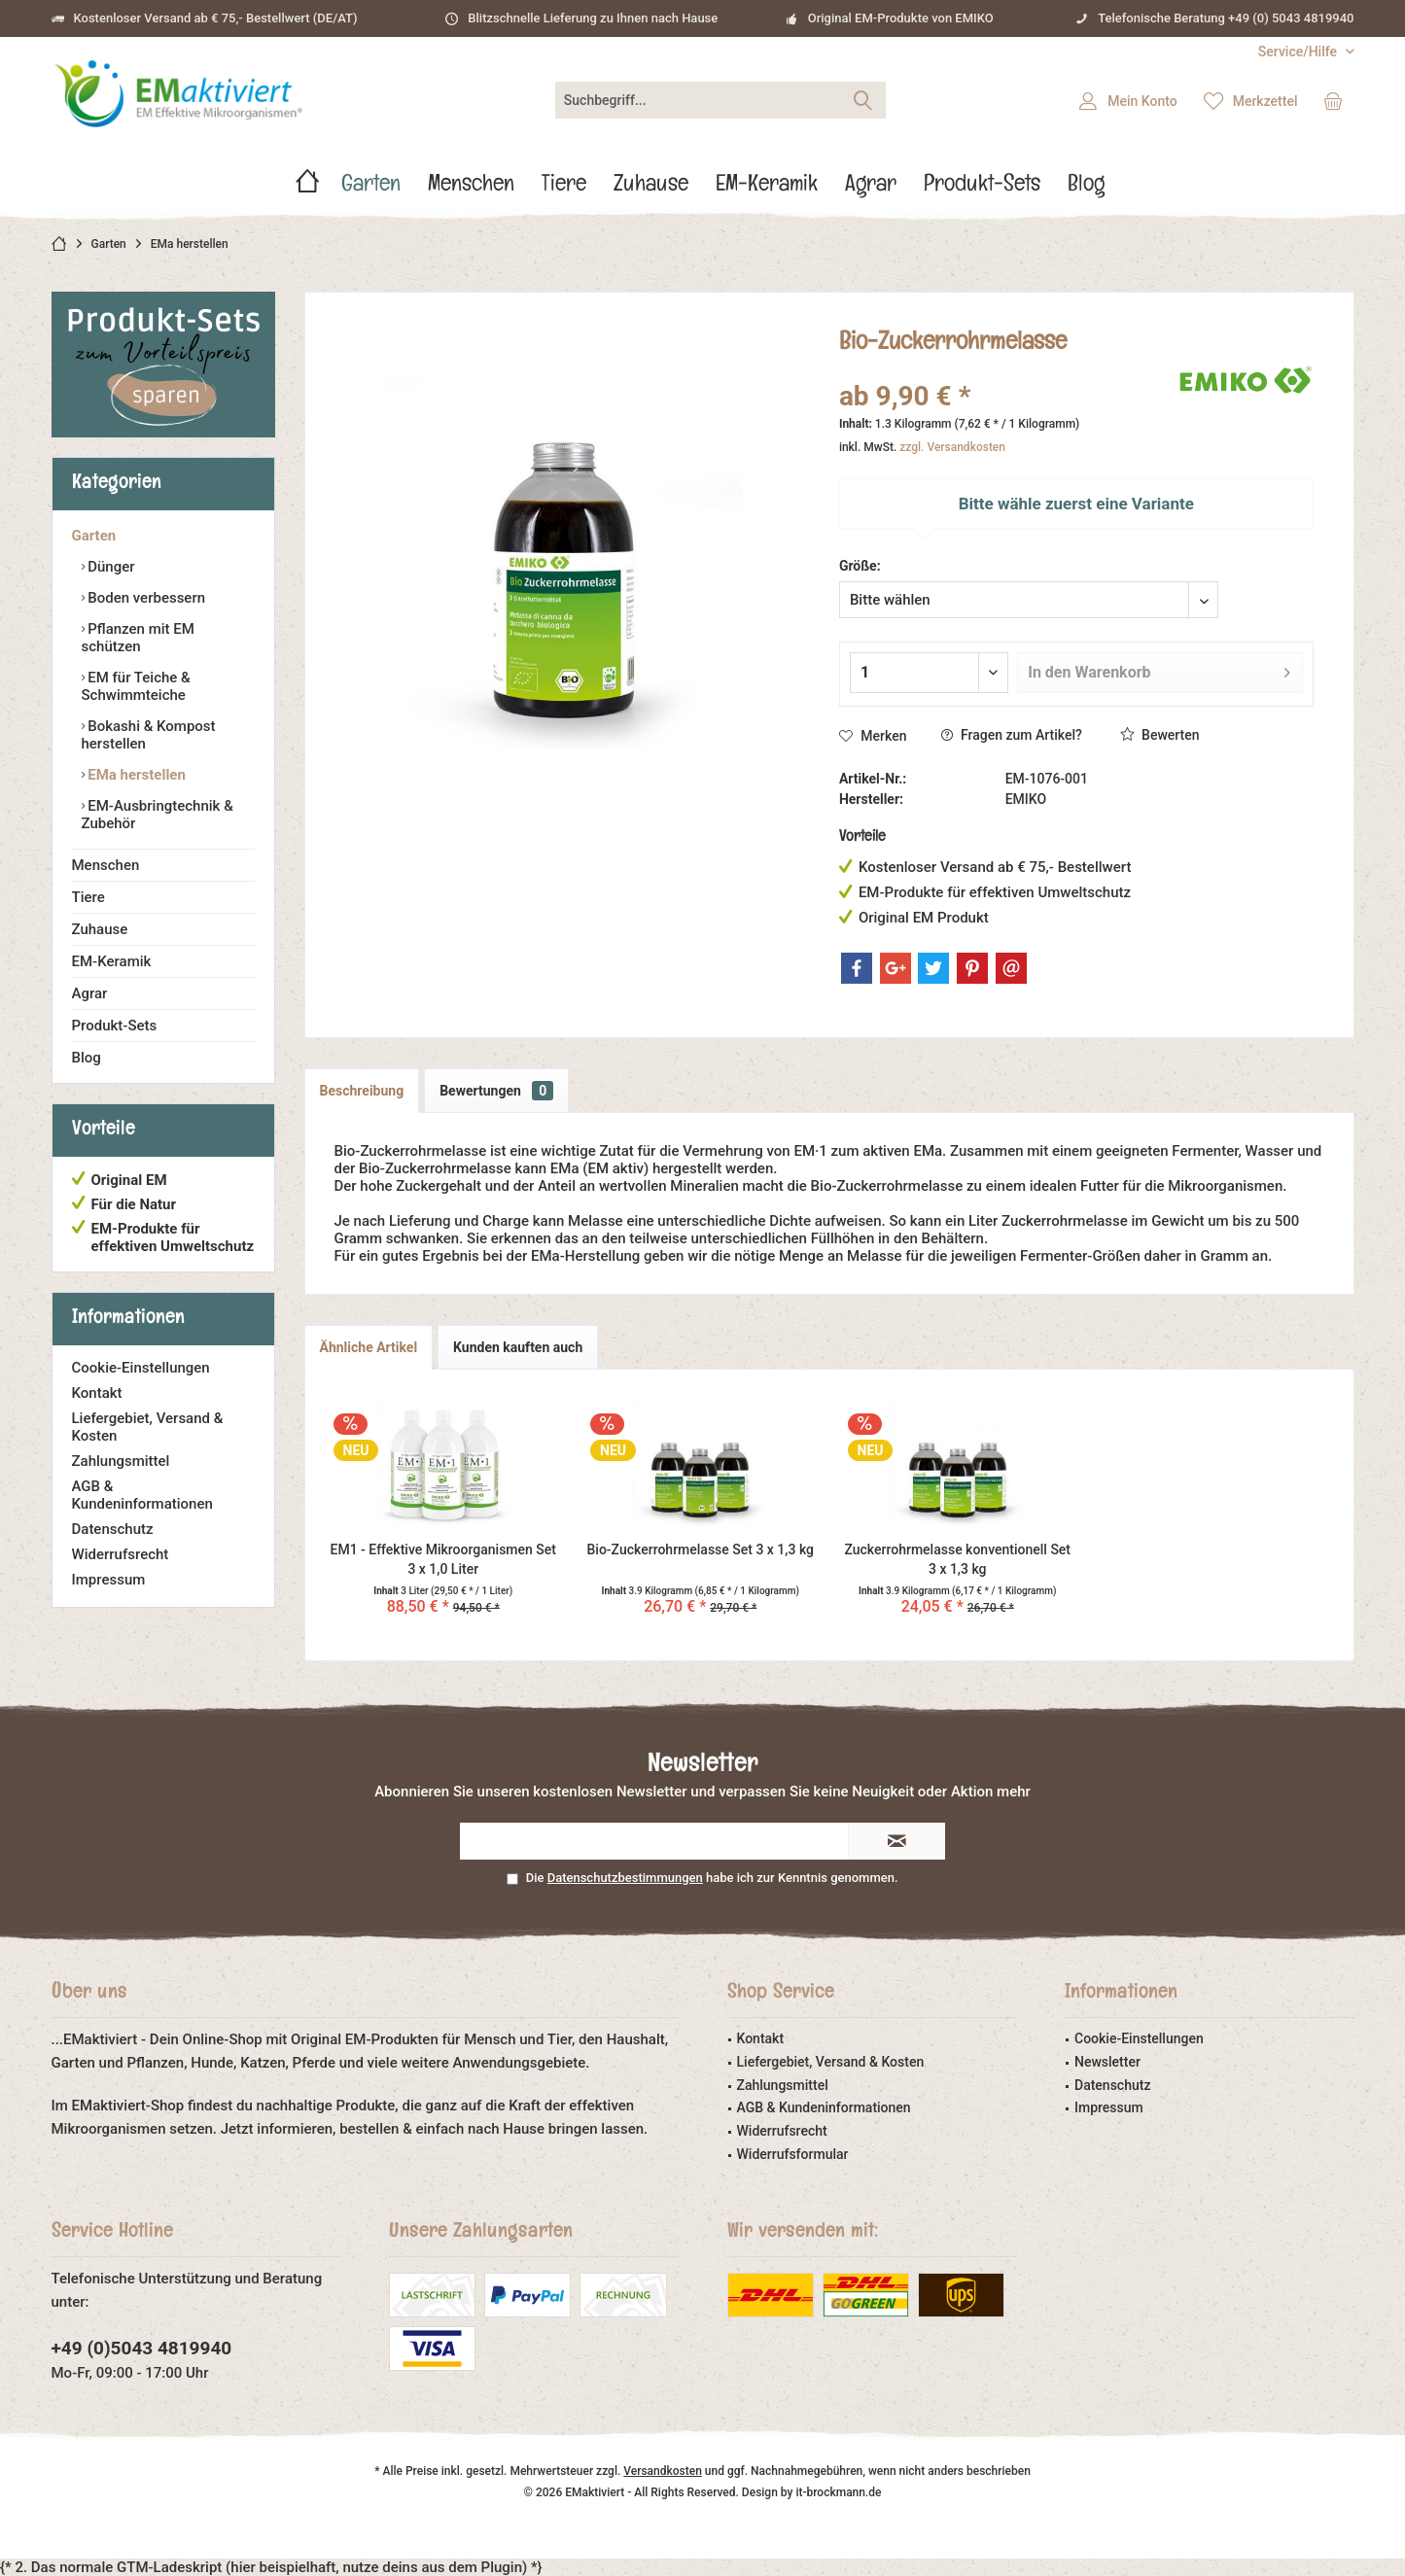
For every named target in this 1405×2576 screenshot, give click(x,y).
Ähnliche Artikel (369, 1347)
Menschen (106, 865)
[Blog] (1086, 188)
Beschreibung (362, 1090)
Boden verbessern (145, 598)
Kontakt (97, 1393)
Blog (86, 1057)
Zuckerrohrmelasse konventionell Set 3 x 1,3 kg (957, 1559)
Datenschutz (113, 1529)
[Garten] (371, 188)
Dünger (110, 566)
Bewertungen (496, 1090)
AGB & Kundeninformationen (142, 1495)
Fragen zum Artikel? (1011, 735)
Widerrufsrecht (120, 1554)
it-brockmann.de (838, 2492)
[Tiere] (564, 188)
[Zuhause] (651, 188)
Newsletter (1107, 2062)
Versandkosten (662, 2471)
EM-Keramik (112, 961)
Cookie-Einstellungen (141, 1367)
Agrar (90, 993)
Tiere (88, 897)
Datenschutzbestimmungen (625, 1877)
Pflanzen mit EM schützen (138, 637)
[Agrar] (870, 188)
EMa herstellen (135, 774)
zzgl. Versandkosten (952, 447)
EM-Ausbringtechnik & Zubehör (157, 814)
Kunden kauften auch (517, 1347)
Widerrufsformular (793, 2154)
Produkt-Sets (115, 1025)
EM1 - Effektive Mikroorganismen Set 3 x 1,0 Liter (443, 1559)
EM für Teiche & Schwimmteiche (136, 686)
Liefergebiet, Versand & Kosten (148, 1427)
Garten (94, 535)
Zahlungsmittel (121, 1461)
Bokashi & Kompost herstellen (149, 734)
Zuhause (100, 929)
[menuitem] (1299, 52)
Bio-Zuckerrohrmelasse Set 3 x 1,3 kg (700, 1549)
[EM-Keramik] (766, 188)
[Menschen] (471, 188)
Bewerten (1160, 735)
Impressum (109, 1579)
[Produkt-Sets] (982, 188)
